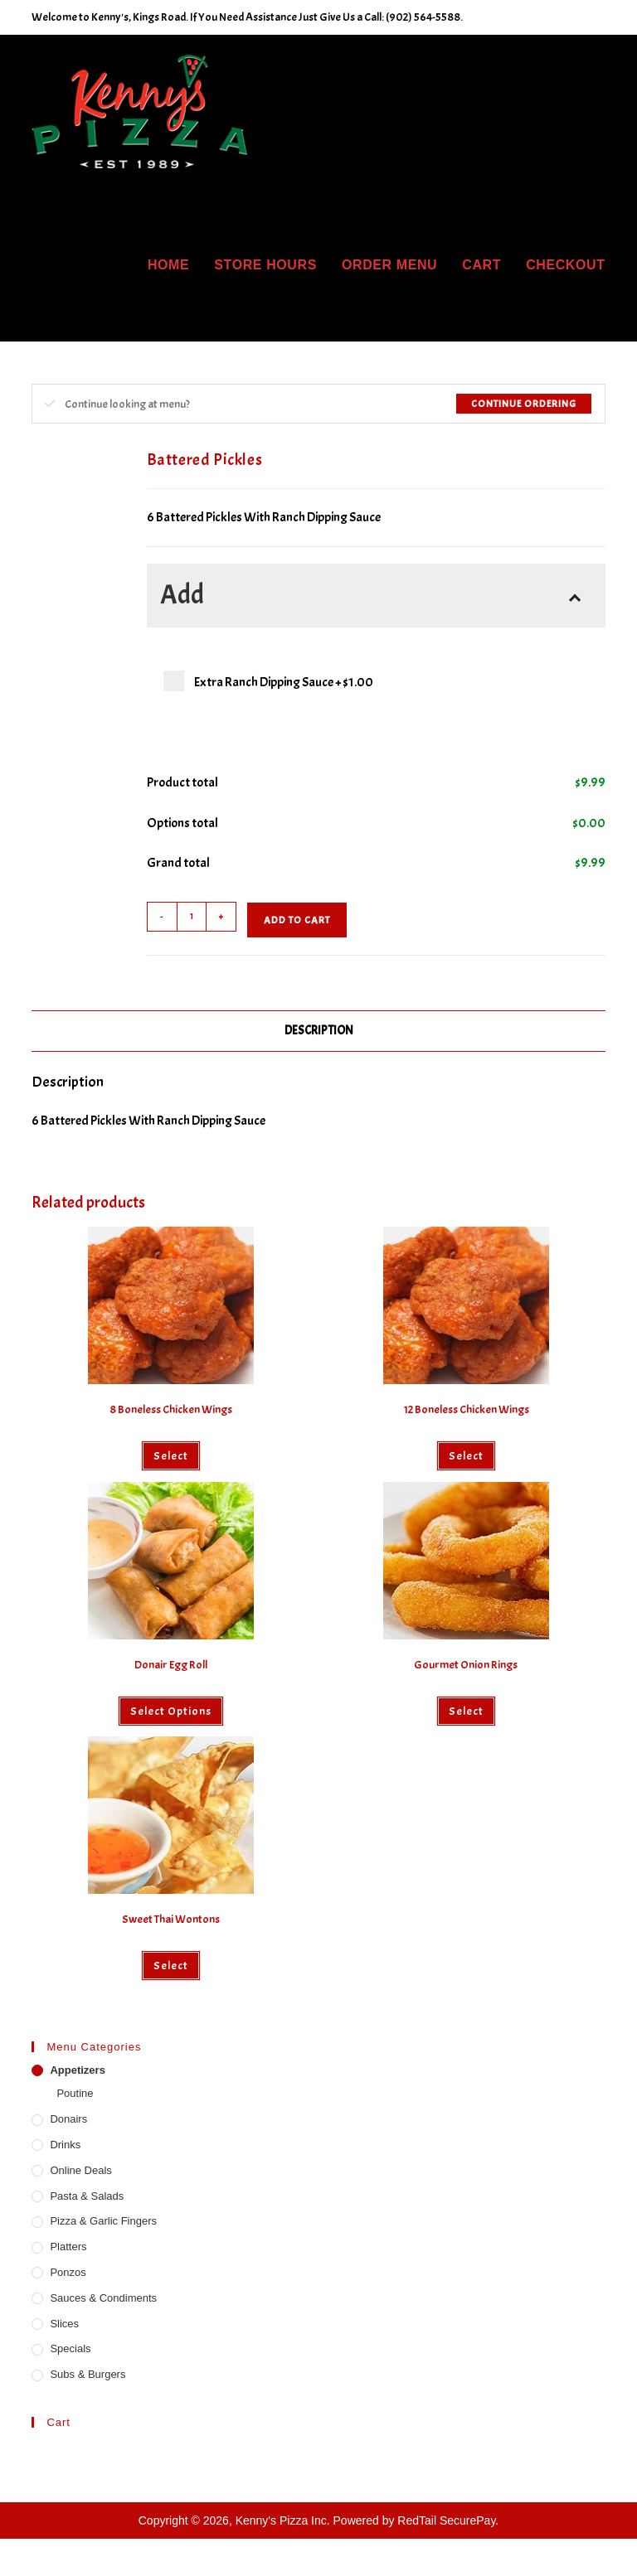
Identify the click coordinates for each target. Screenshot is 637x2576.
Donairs (68, 2119)
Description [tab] (318, 1030)
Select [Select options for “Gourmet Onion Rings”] (466, 1711)
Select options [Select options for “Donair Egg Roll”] (171, 1711)
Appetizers (77, 2070)
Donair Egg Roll (170, 1665)
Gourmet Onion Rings (466, 1665)
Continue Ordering (523, 403)
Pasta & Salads (87, 2196)
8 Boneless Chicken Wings (170, 1409)
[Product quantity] (192, 917)
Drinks (65, 2144)
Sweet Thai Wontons (171, 1919)
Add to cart (297, 920)
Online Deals (80, 2170)
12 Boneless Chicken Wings (466, 1409)
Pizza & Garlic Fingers (103, 2221)
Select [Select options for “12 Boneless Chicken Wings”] (466, 1456)
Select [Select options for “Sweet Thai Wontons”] (170, 1966)
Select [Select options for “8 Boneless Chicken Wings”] (170, 1456)
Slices (64, 2323)
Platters (68, 2246)
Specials (70, 2348)
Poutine (74, 2093)
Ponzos (67, 2272)
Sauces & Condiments (103, 2298)
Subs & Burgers (87, 2374)
